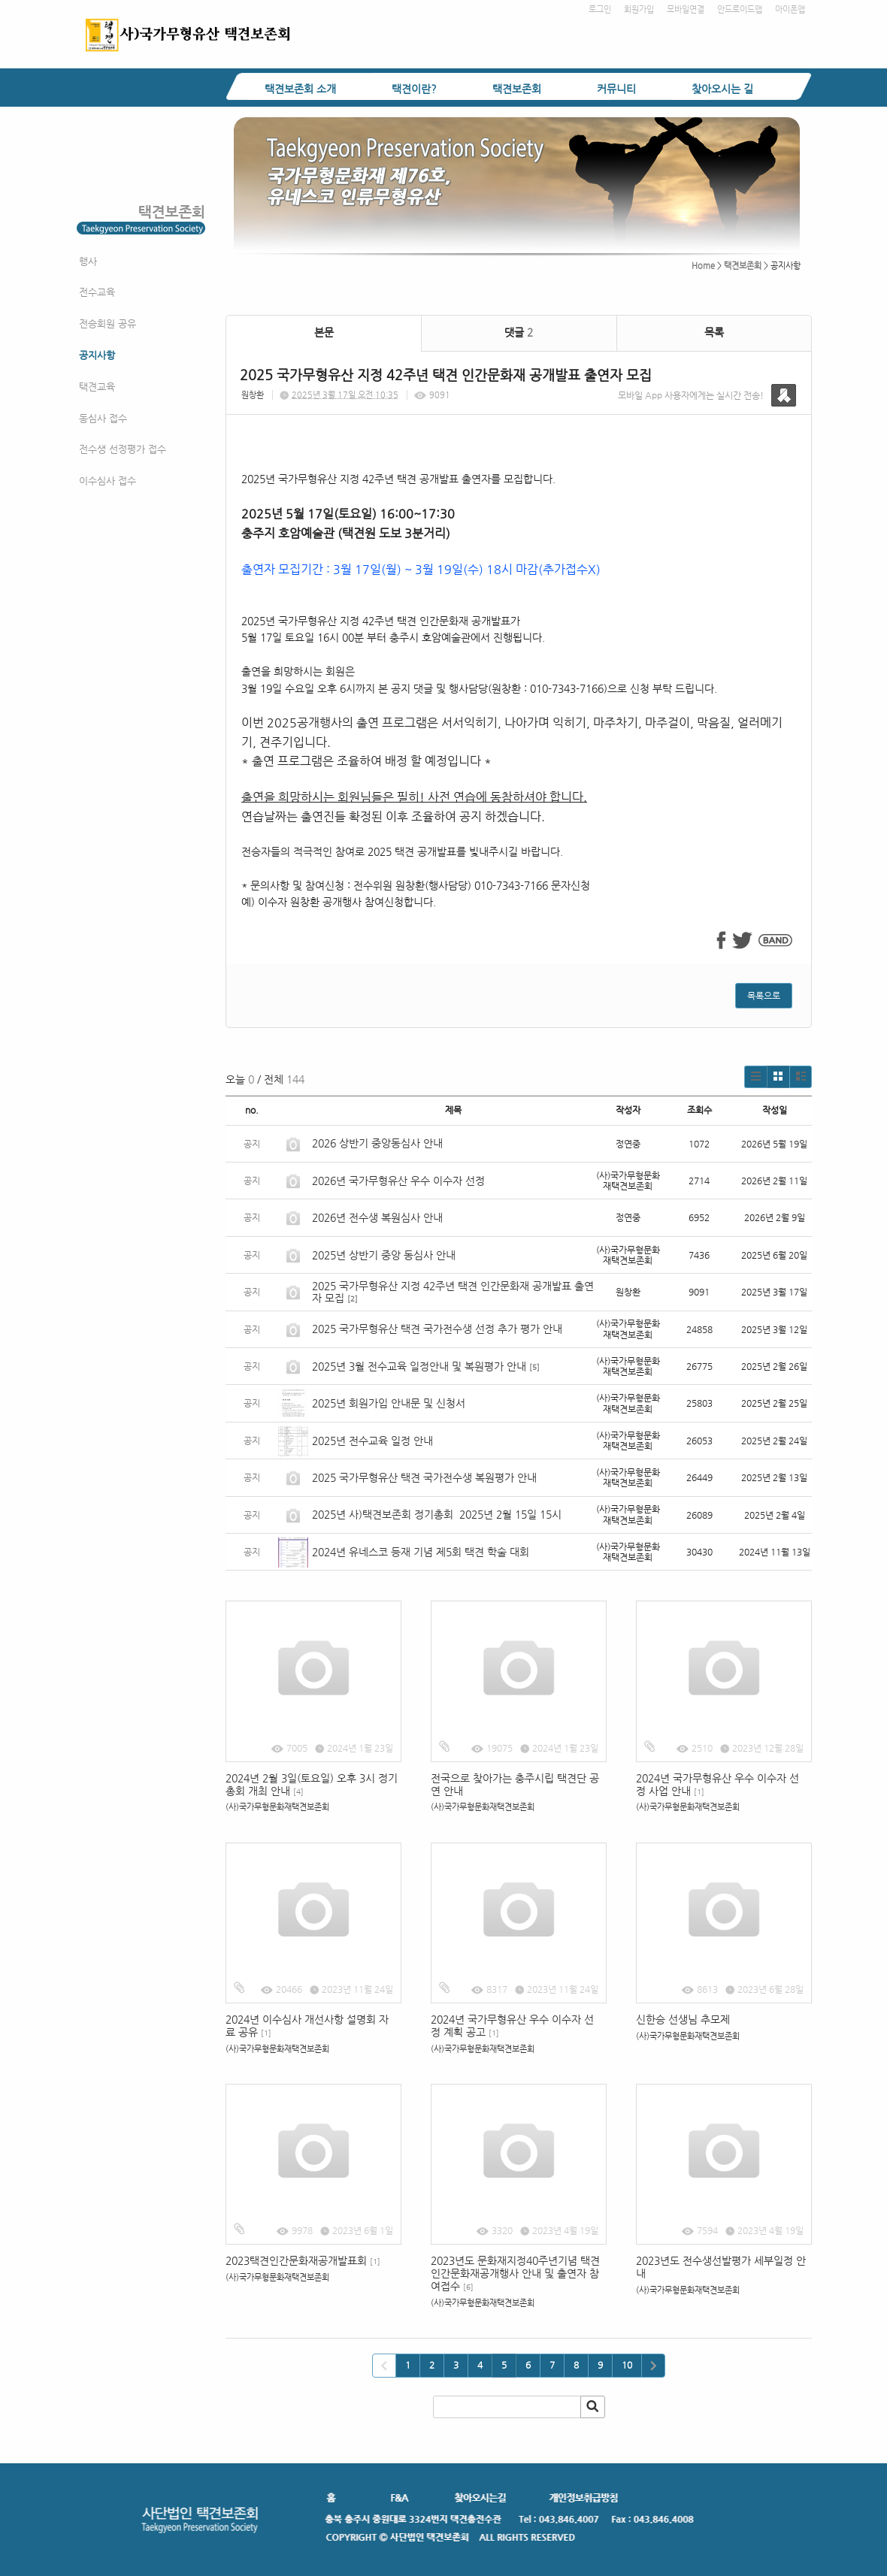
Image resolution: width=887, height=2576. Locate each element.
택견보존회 (516, 89)
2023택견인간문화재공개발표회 (303, 2260)
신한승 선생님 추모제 (683, 2019)
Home (703, 266)
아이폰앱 (790, 9)
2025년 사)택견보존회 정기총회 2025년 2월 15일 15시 (437, 1514)
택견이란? (414, 89)
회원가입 (639, 9)
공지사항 (97, 355)
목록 (714, 332)
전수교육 (97, 292)
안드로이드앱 (739, 9)
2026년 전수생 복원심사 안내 (377, 1217)
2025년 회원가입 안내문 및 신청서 (388, 1403)
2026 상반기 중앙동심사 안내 (377, 1143)
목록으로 (763, 995)
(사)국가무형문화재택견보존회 (277, 1807)
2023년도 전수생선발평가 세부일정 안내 (721, 2266)
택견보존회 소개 (300, 89)
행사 (88, 261)
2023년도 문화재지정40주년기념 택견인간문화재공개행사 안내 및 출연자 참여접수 (515, 2273)
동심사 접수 (103, 418)
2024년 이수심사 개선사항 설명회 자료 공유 (307, 2025)
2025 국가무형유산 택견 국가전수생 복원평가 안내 (424, 1477)
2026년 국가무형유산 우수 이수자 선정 (398, 1181)
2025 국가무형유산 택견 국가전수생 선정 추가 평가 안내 (437, 1329)
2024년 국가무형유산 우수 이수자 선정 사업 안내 (717, 1784)
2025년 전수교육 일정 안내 (374, 1441)
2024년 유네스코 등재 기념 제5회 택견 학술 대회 (420, 1552)
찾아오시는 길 (722, 89)
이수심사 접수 (107, 480)
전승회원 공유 (107, 323)
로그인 (600, 9)
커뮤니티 (616, 89)
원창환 (252, 395)
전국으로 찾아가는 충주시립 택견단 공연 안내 (515, 1784)
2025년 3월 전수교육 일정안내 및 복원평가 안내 (419, 1366)
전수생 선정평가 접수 (122, 449)
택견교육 (97, 386)
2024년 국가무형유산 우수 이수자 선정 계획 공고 (512, 2025)
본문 (324, 332)
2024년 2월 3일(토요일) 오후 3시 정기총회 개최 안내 (312, 1784)
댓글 (518, 332)
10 (627, 2365)
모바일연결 (685, 9)
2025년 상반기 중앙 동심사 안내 (384, 1255)
